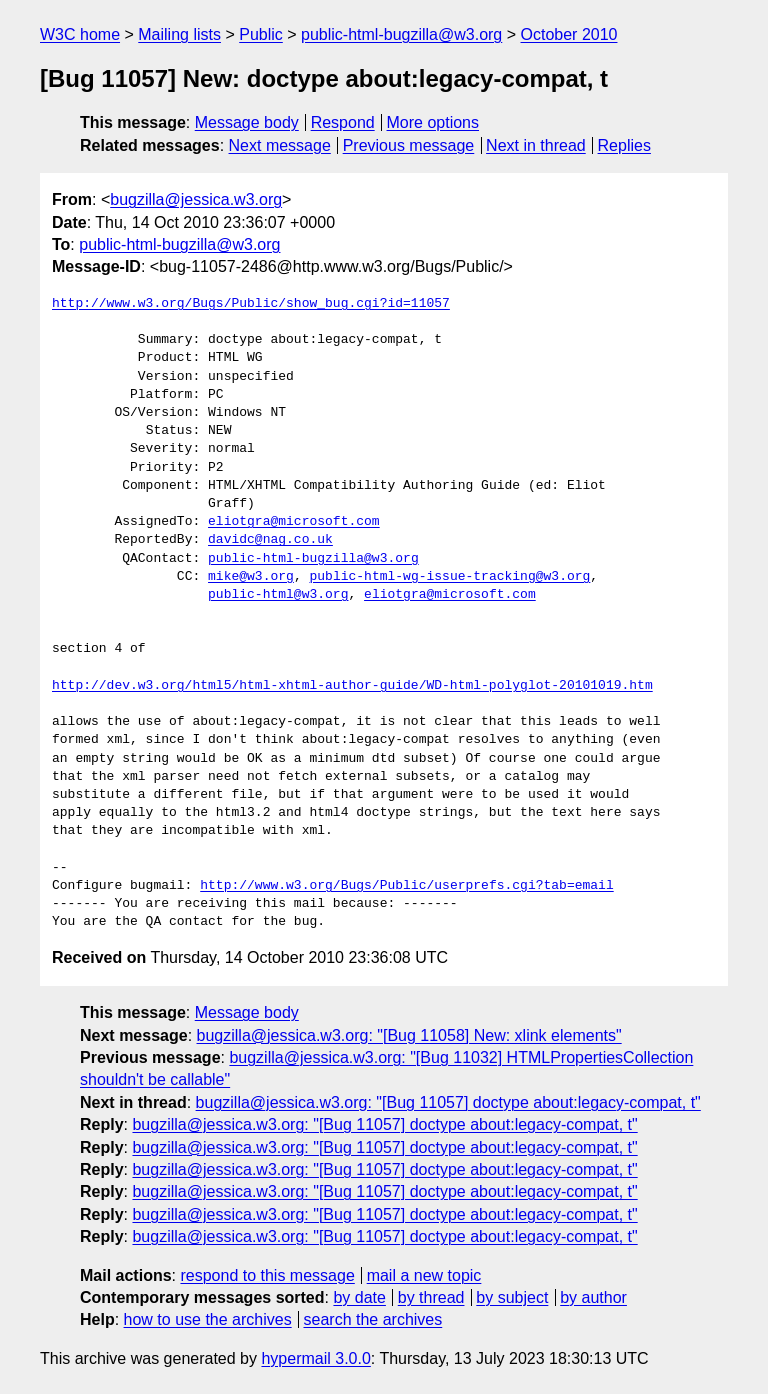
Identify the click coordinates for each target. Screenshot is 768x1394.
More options (433, 122)
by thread (431, 1297)
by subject (512, 1297)
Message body (247, 122)
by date (359, 1297)
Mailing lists (179, 34)
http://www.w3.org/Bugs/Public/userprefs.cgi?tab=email (406, 886)
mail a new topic (424, 1275)
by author (593, 1297)
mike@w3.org (251, 577)
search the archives (373, 1319)
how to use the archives (208, 1319)
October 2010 (569, 34)
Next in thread (536, 145)
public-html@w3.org (278, 595)
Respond (343, 122)
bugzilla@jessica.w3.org (196, 199)
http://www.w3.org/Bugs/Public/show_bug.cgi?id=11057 (251, 304)
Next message (280, 145)
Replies (624, 145)
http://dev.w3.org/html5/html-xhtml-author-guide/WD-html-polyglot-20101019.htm (352, 686)
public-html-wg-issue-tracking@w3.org (449, 577)
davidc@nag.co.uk (270, 540)
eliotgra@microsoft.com (294, 522)
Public (261, 34)
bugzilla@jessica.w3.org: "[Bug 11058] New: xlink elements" (409, 1035)
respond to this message (267, 1275)
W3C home (80, 34)
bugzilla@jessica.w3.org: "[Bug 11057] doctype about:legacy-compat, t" (448, 1102)
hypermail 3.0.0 (315, 1358)
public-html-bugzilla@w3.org (401, 34)
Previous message (409, 145)
